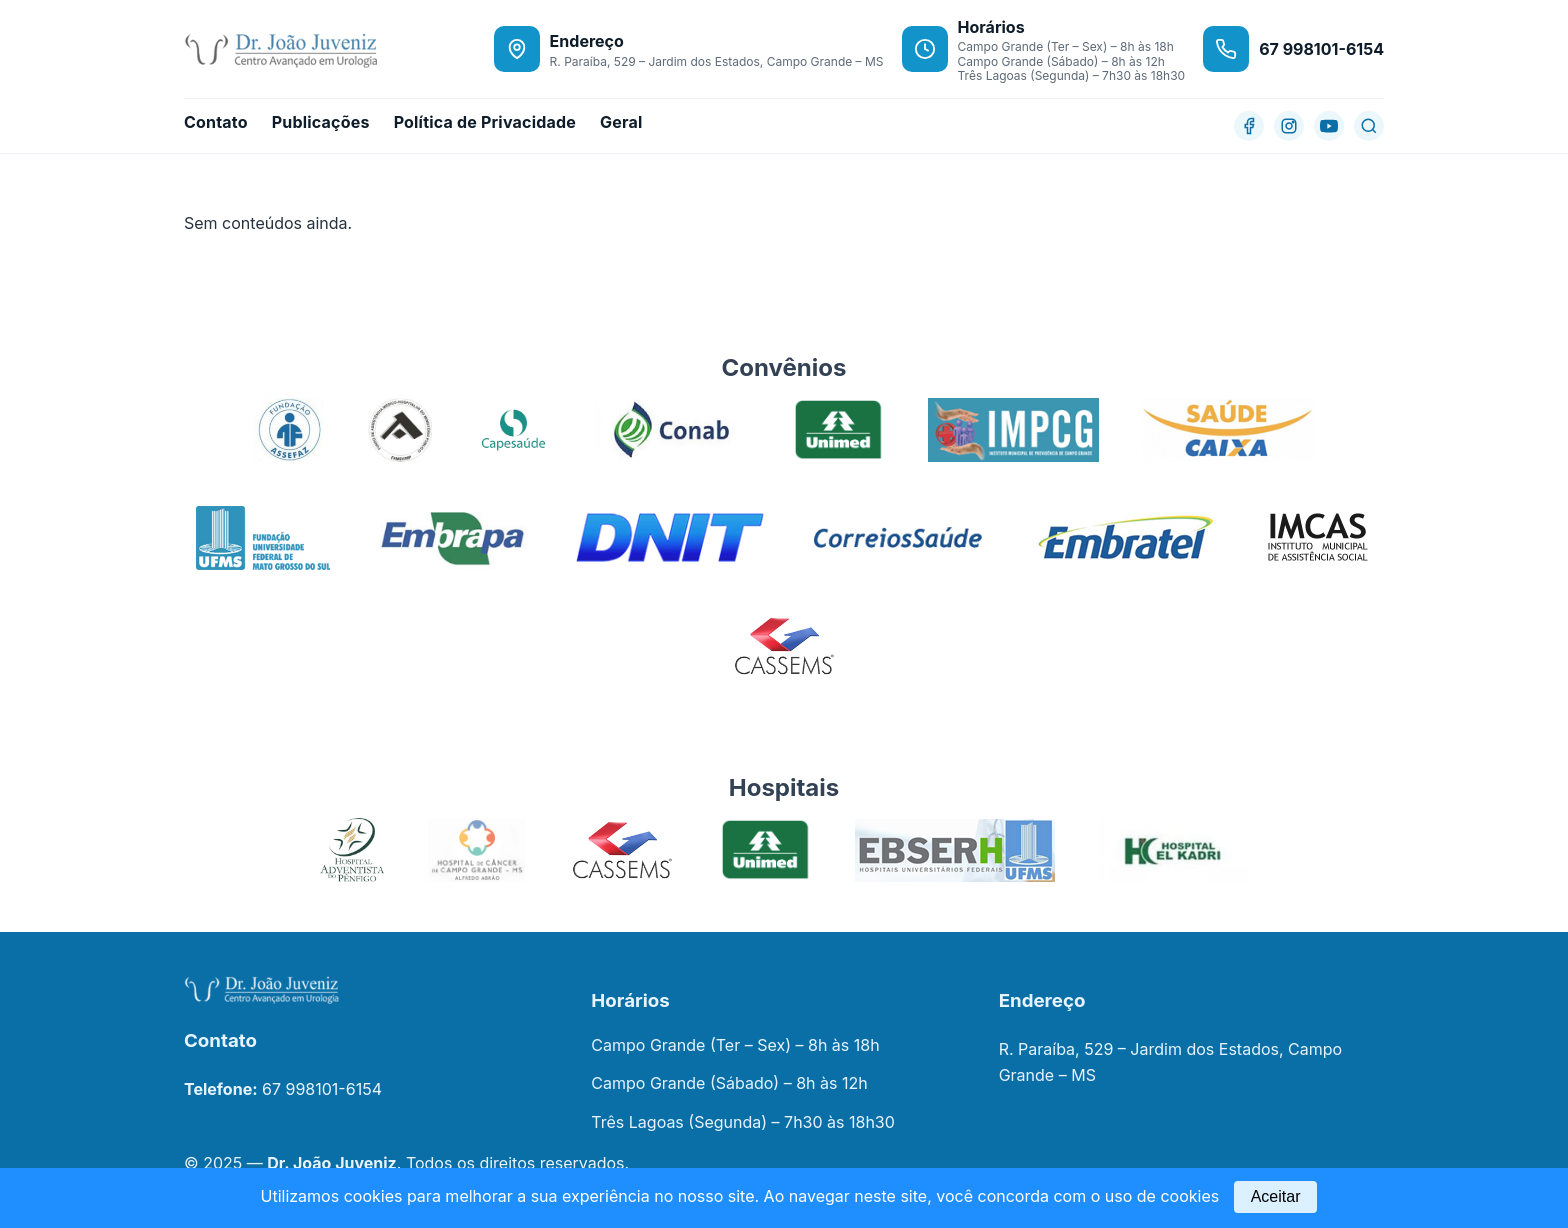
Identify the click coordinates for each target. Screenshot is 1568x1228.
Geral (621, 122)
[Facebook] (1249, 126)
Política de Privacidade (485, 122)
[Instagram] (1289, 126)
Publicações (321, 122)
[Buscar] (1369, 126)
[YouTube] (1329, 126)
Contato (216, 122)
